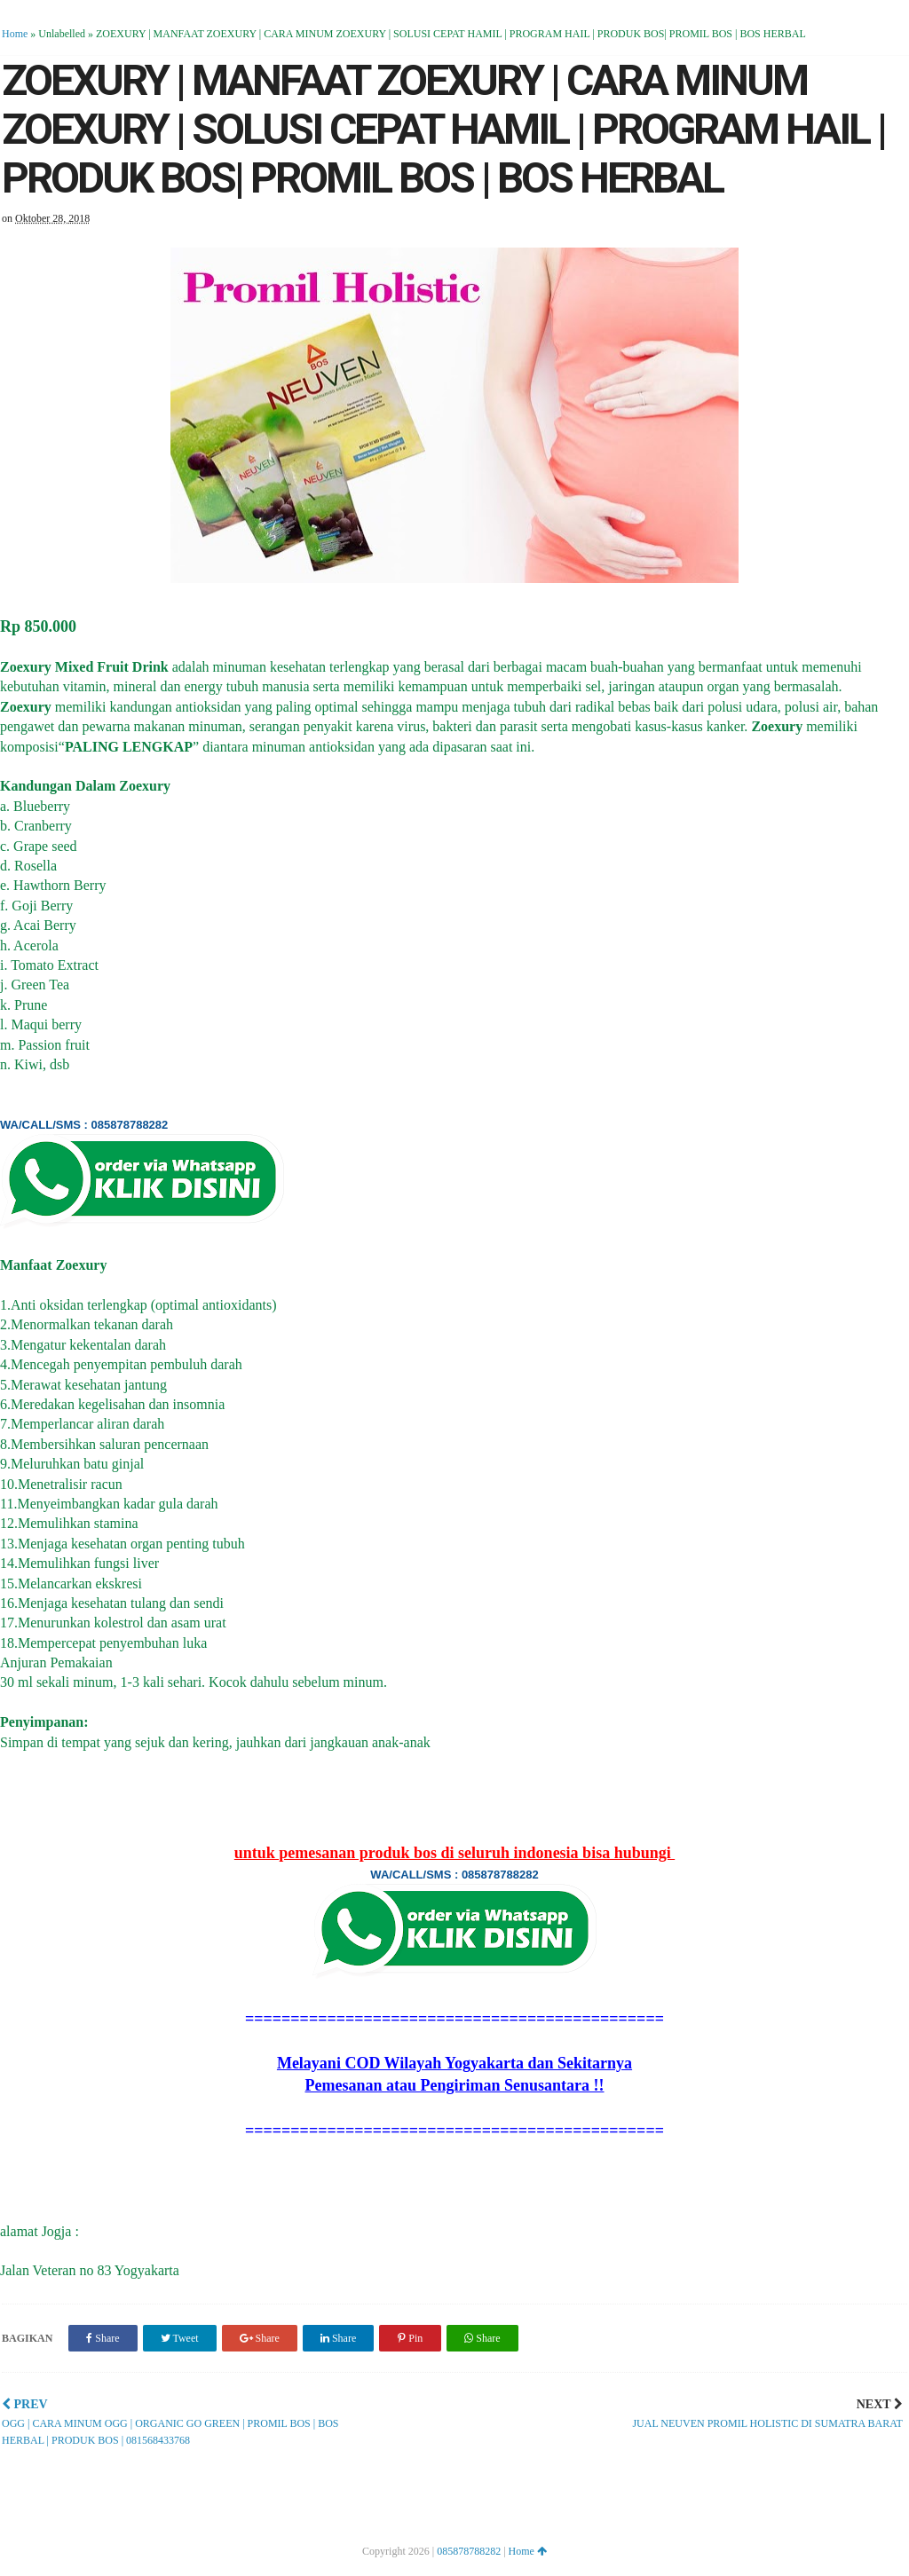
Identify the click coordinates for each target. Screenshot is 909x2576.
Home (15, 34)
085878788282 (469, 2551)
